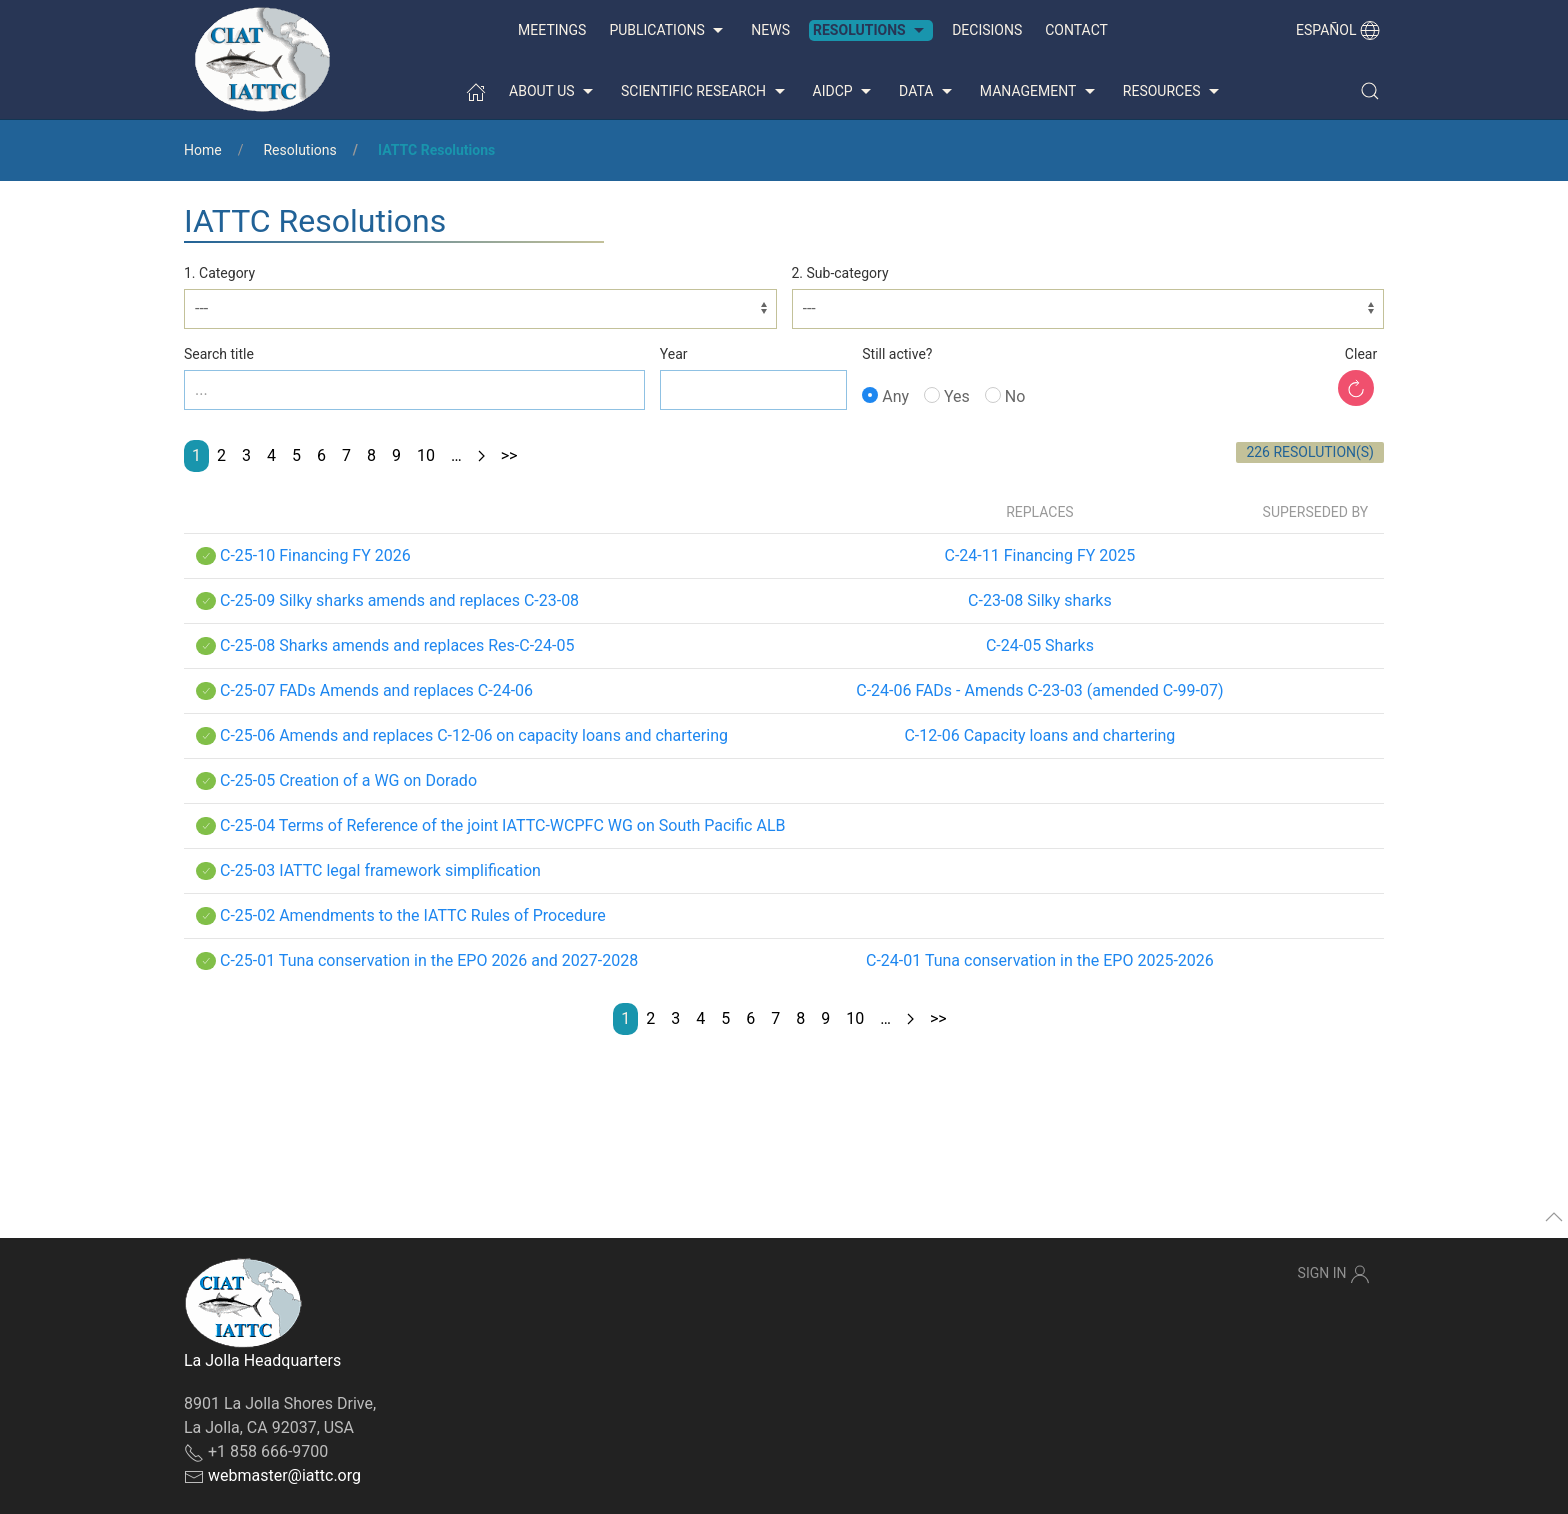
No (1005, 396)
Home (203, 150)
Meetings (552, 30)
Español (1338, 30)
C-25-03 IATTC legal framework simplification (380, 870)
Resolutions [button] (871, 31)
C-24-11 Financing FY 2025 (1040, 555)
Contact (1076, 30)
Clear (1361, 354)
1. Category (219, 273)
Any (885, 396)
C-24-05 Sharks (1040, 645)
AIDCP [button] (845, 92)
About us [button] (553, 92)
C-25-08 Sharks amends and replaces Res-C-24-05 (397, 645)
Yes (947, 396)
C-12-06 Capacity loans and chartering (1039, 735)
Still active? (897, 354)
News (770, 30)
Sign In (1334, 1274)
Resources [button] (1173, 92)
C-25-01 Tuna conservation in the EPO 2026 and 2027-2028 (429, 960)
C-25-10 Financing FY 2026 (315, 555)
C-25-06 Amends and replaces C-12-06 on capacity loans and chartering (474, 735)
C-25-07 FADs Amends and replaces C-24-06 (376, 690)
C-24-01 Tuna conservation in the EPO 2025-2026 (1040, 960)
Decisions (987, 30)
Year (674, 354)
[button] (1370, 91)
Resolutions (299, 150)
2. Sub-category (840, 273)
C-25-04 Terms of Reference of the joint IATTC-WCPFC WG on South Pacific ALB (503, 825)
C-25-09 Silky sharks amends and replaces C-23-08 (399, 600)
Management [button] (1040, 92)
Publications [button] (668, 31)
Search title (219, 354)
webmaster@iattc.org (284, 1475)
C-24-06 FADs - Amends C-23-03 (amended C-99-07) (1039, 690)
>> (509, 455)
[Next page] (481, 456)
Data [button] (928, 92)
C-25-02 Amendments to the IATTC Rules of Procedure (413, 915)
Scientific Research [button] (705, 92)
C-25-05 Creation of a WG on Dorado (348, 780)
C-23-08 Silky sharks (1040, 600)
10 (426, 455)
